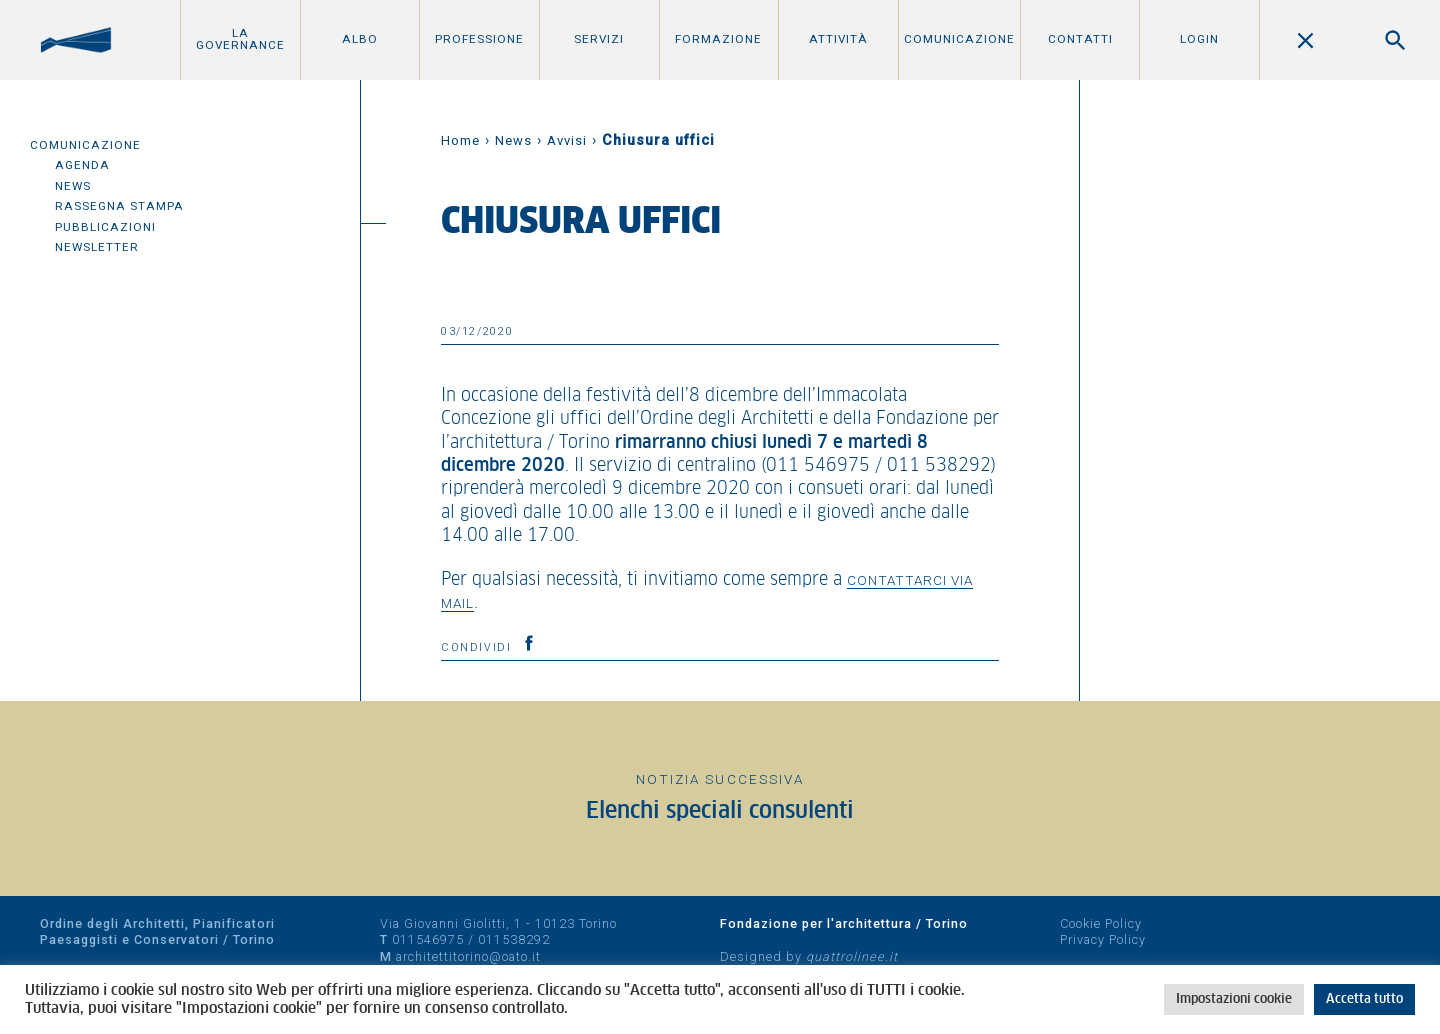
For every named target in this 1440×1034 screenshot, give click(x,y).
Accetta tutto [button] (1364, 999)
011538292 (514, 939)
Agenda (82, 165)
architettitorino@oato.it (468, 956)
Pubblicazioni (105, 227)
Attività (838, 39)
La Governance (240, 39)
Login (1199, 39)
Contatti (1080, 39)
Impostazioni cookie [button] (1234, 999)
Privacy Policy (1103, 939)
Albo (360, 39)
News (73, 186)
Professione (479, 39)
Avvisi (567, 140)
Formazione (718, 39)
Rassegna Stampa (119, 206)
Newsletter (97, 247)
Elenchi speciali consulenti (720, 811)
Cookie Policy (1101, 923)
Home (460, 140)
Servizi (599, 39)
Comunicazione (959, 39)
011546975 (428, 939)
